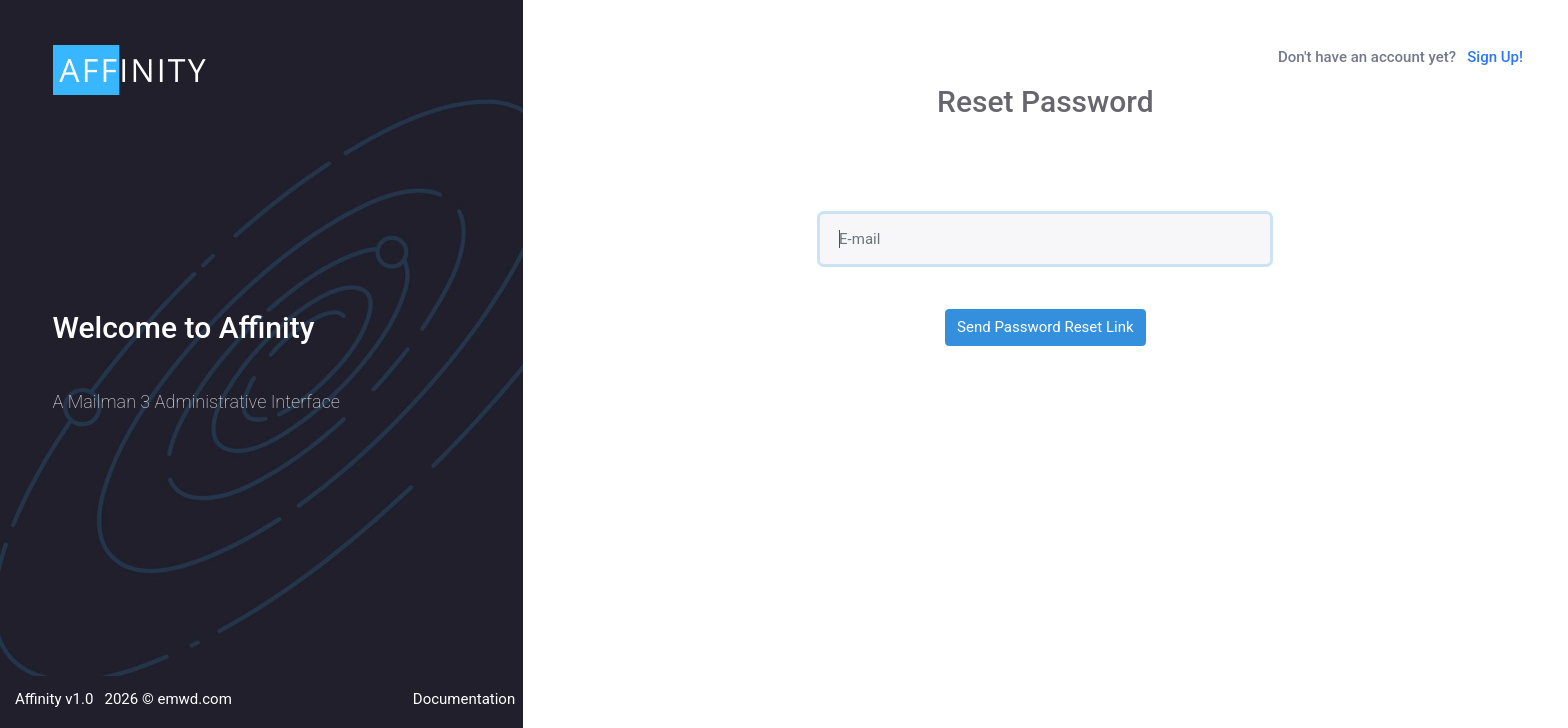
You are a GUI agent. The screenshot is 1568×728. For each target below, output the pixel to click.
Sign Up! (1495, 57)
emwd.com (194, 699)
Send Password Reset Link (1045, 327)
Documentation (464, 699)
